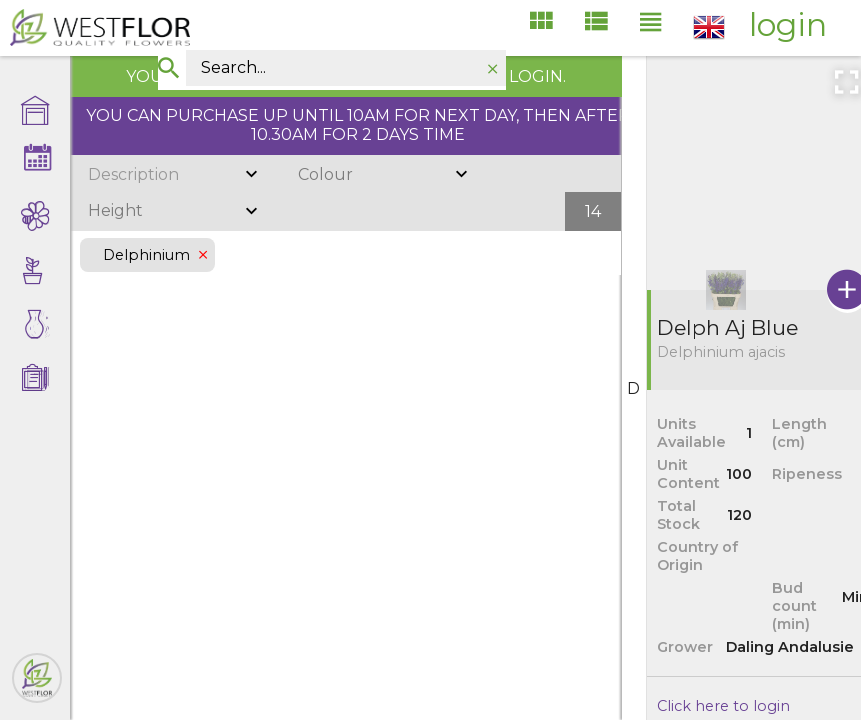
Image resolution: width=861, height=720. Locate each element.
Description (133, 174)
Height (115, 210)
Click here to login (723, 706)
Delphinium (147, 255)
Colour (325, 174)
